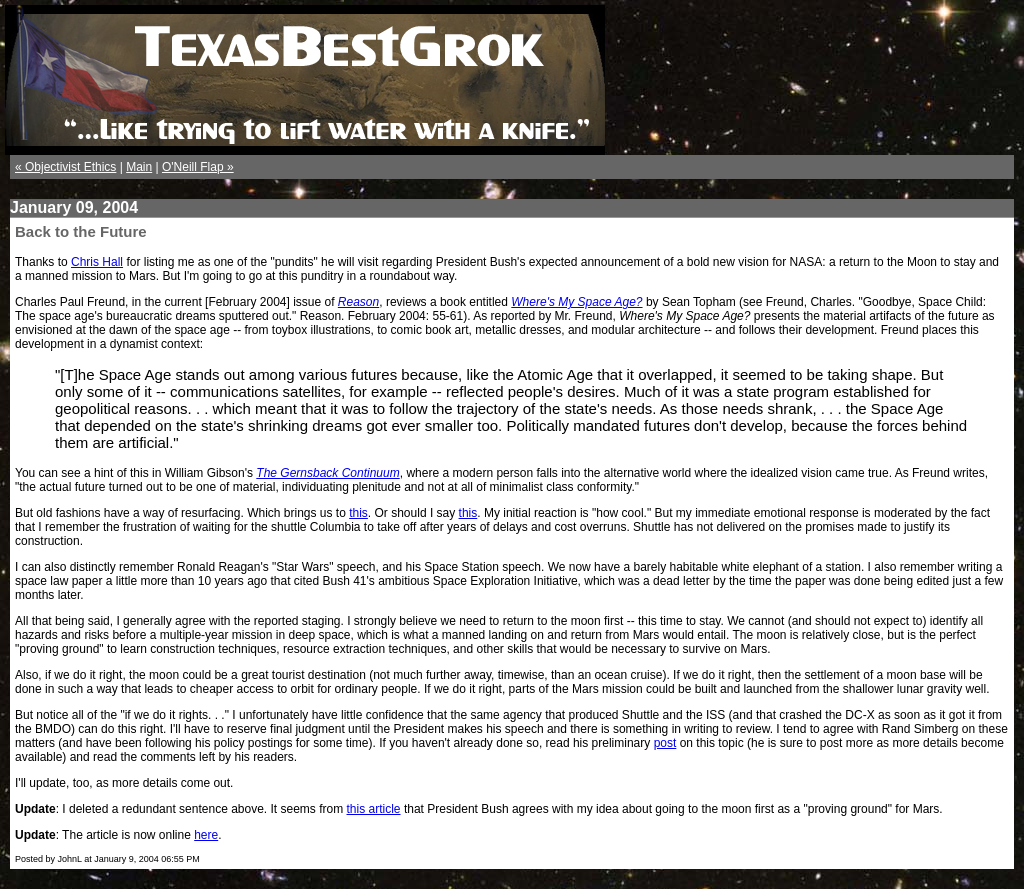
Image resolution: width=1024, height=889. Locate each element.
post (665, 743)
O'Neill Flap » (198, 167)
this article (374, 809)
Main (139, 167)
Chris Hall (97, 262)
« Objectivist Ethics (65, 167)
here (206, 835)
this (358, 513)
